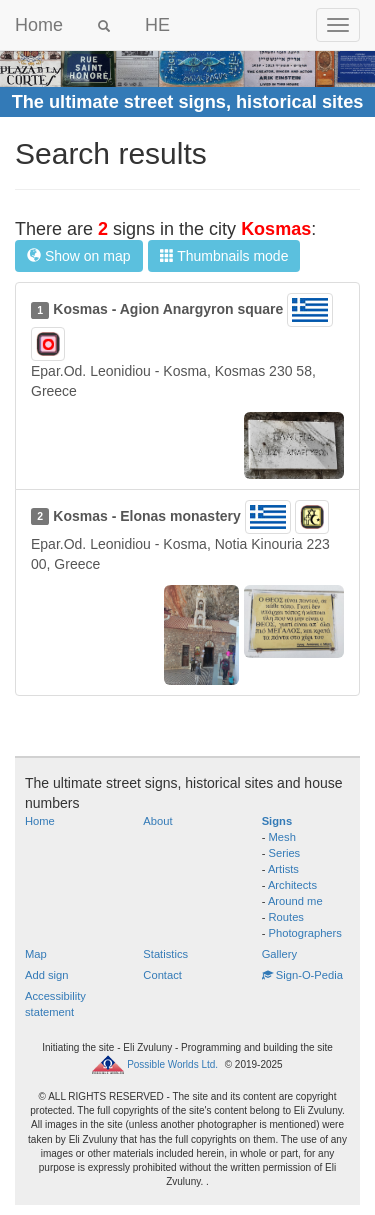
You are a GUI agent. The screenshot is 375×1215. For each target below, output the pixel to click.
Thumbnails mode (224, 256)
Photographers (305, 933)
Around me (295, 901)
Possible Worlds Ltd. (172, 1064)
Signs (277, 821)
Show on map (79, 256)
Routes (286, 917)
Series (285, 853)
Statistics (165, 954)
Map (36, 954)
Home (39, 25)
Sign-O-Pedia (302, 975)
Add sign (47, 975)
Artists (283, 869)
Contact (162, 975)
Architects (292, 885)
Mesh (282, 837)
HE (157, 25)
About (157, 821)
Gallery (279, 954)
